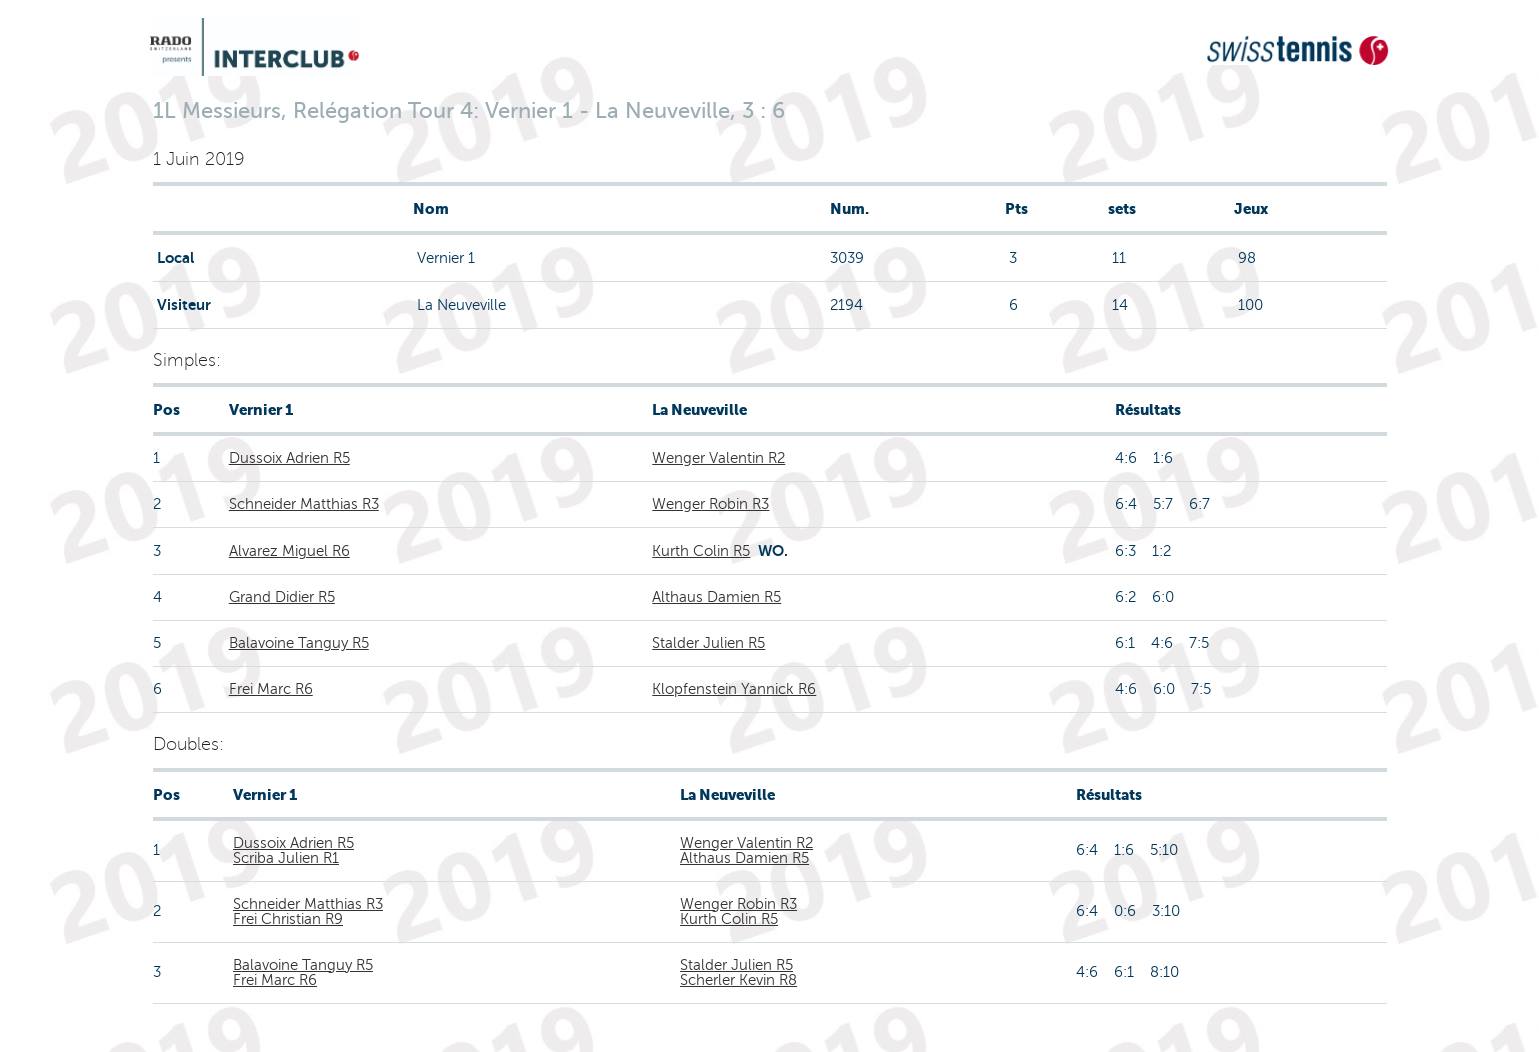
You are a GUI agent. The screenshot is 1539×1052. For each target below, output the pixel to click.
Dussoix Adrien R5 (289, 458)
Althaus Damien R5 (716, 597)
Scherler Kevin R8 (738, 980)
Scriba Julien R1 (286, 858)
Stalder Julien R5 (708, 643)
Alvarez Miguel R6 (289, 551)
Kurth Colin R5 (701, 551)
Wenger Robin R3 (710, 504)
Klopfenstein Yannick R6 (734, 689)
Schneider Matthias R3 (304, 504)
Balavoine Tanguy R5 (299, 643)
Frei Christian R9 (288, 919)
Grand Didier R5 (282, 597)
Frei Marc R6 (271, 689)
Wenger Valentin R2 (718, 458)
